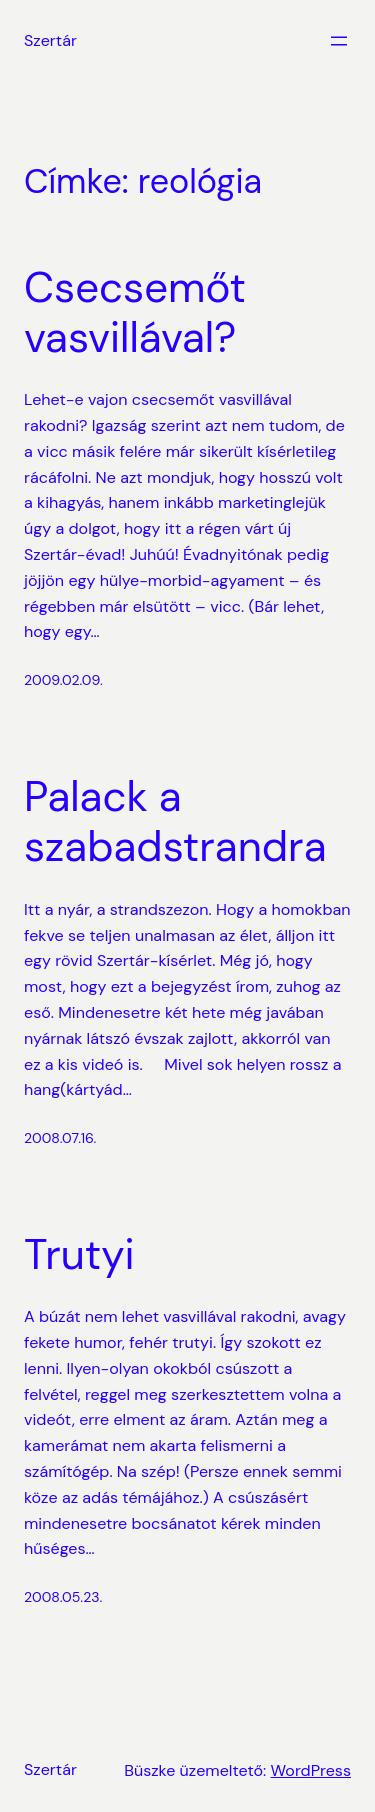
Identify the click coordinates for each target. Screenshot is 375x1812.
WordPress (311, 1770)
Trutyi (79, 1255)
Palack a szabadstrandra (175, 822)
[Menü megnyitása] (339, 41)
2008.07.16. (60, 1138)
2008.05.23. (63, 1597)
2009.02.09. (63, 680)
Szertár (50, 40)
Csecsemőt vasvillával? (135, 313)
